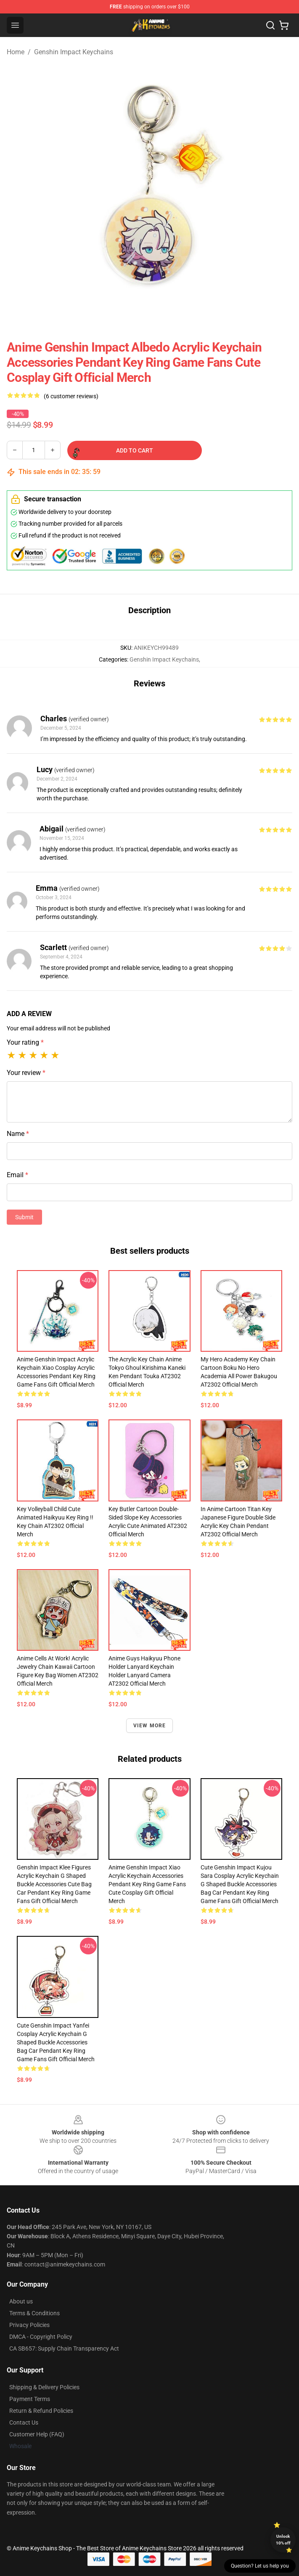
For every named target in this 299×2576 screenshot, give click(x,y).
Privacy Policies (29, 2325)
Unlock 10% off (283, 2539)
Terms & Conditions (34, 2313)
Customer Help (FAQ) (36, 2434)
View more (149, 1726)
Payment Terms (29, 2399)
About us (21, 2301)
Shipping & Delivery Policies (44, 2387)
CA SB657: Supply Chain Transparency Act (64, 2348)
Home (15, 52)
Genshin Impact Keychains (73, 52)
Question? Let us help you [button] (260, 2566)
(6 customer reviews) (71, 396)
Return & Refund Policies (41, 2410)
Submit (24, 1217)
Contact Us (23, 2422)
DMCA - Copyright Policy (40, 2336)
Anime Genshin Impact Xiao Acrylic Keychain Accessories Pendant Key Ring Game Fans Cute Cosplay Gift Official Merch (147, 1884)
